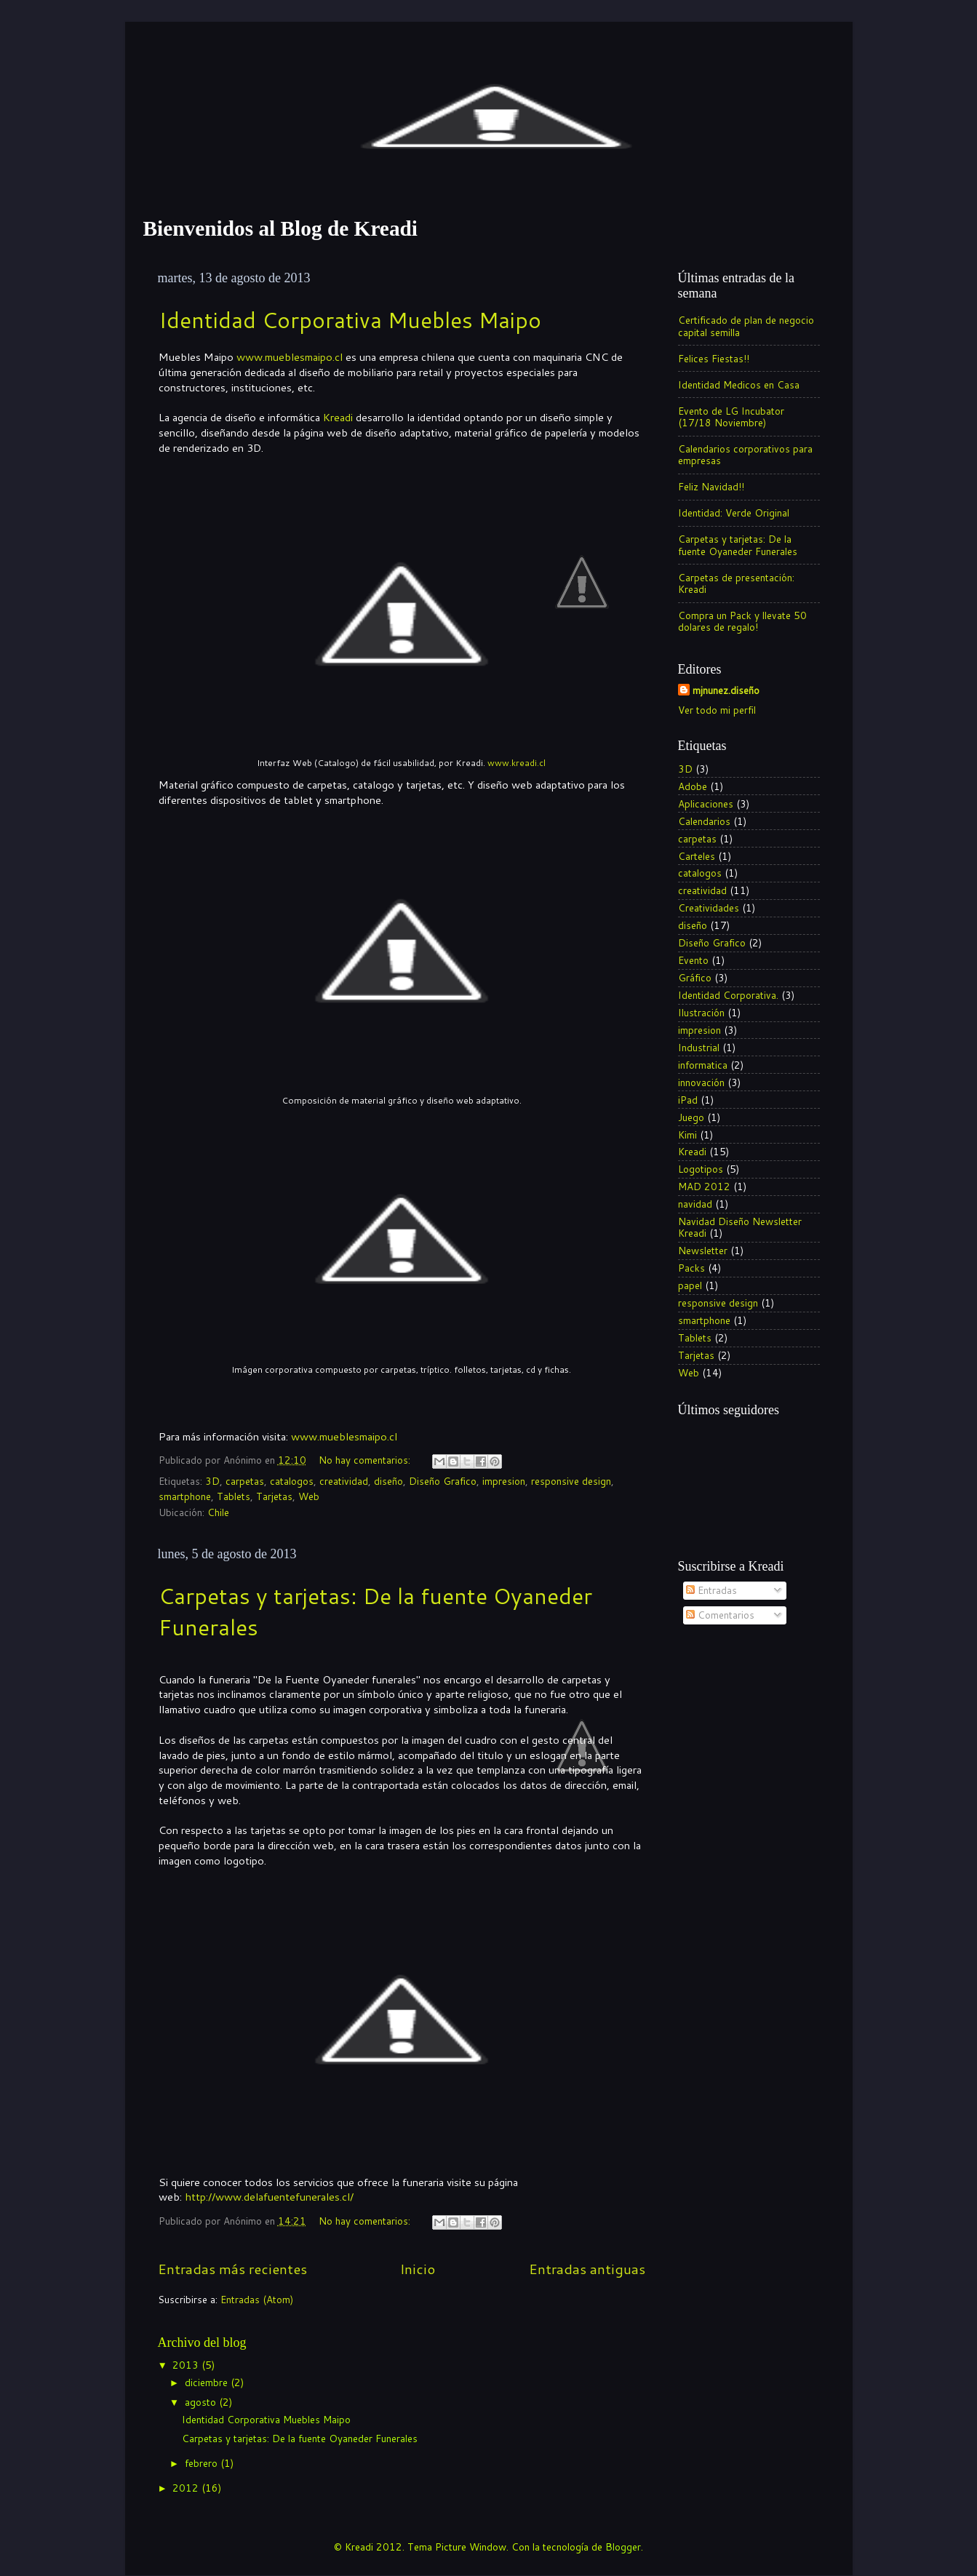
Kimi (687, 1134)
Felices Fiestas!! (713, 358)
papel (690, 1285)
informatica (702, 1065)
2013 (187, 2365)
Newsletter (702, 1250)
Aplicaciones (705, 803)
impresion (503, 1481)
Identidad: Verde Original (733, 512)
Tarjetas (274, 1496)
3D (212, 1481)
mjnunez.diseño (726, 690)
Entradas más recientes (232, 2268)
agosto (202, 2402)
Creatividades (708, 907)
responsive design (571, 1481)
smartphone (185, 1496)
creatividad (343, 1481)
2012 (187, 2488)
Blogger (623, 2546)
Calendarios (704, 821)
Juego (691, 1117)
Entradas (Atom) (256, 2299)
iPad (688, 1099)
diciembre (208, 2382)
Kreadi (338, 417)
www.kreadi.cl (516, 763)
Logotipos (700, 1169)
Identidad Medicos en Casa (738, 384)
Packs (691, 1268)
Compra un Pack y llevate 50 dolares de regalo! (742, 621)
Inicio (417, 2268)
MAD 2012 (704, 1186)
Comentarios (720, 1615)
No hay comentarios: (366, 1460)
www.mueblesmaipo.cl (289, 356)
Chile (218, 1512)
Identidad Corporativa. (728, 995)
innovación (701, 1082)
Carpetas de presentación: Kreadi (736, 583)
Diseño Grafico (442, 1481)
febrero (202, 2463)
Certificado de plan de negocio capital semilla (746, 325)
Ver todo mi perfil (717, 710)
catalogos (292, 1481)
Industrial (698, 1047)
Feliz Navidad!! (711, 486)
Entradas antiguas (587, 2268)
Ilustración (701, 1012)
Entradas (711, 1590)
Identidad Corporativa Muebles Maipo (350, 319)
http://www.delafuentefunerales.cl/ (269, 2196)
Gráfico (694, 977)
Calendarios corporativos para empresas (745, 454)
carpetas (245, 1481)
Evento (693, 960)
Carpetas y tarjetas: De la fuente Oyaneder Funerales (737, 544)
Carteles (696, 856)
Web (308, 1496)
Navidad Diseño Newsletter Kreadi (740, 1227)
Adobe (692, 786)
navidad (695, 1204)
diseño (388, 1481)
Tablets (233, 1496)
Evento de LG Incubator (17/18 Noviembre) (731, 416)
